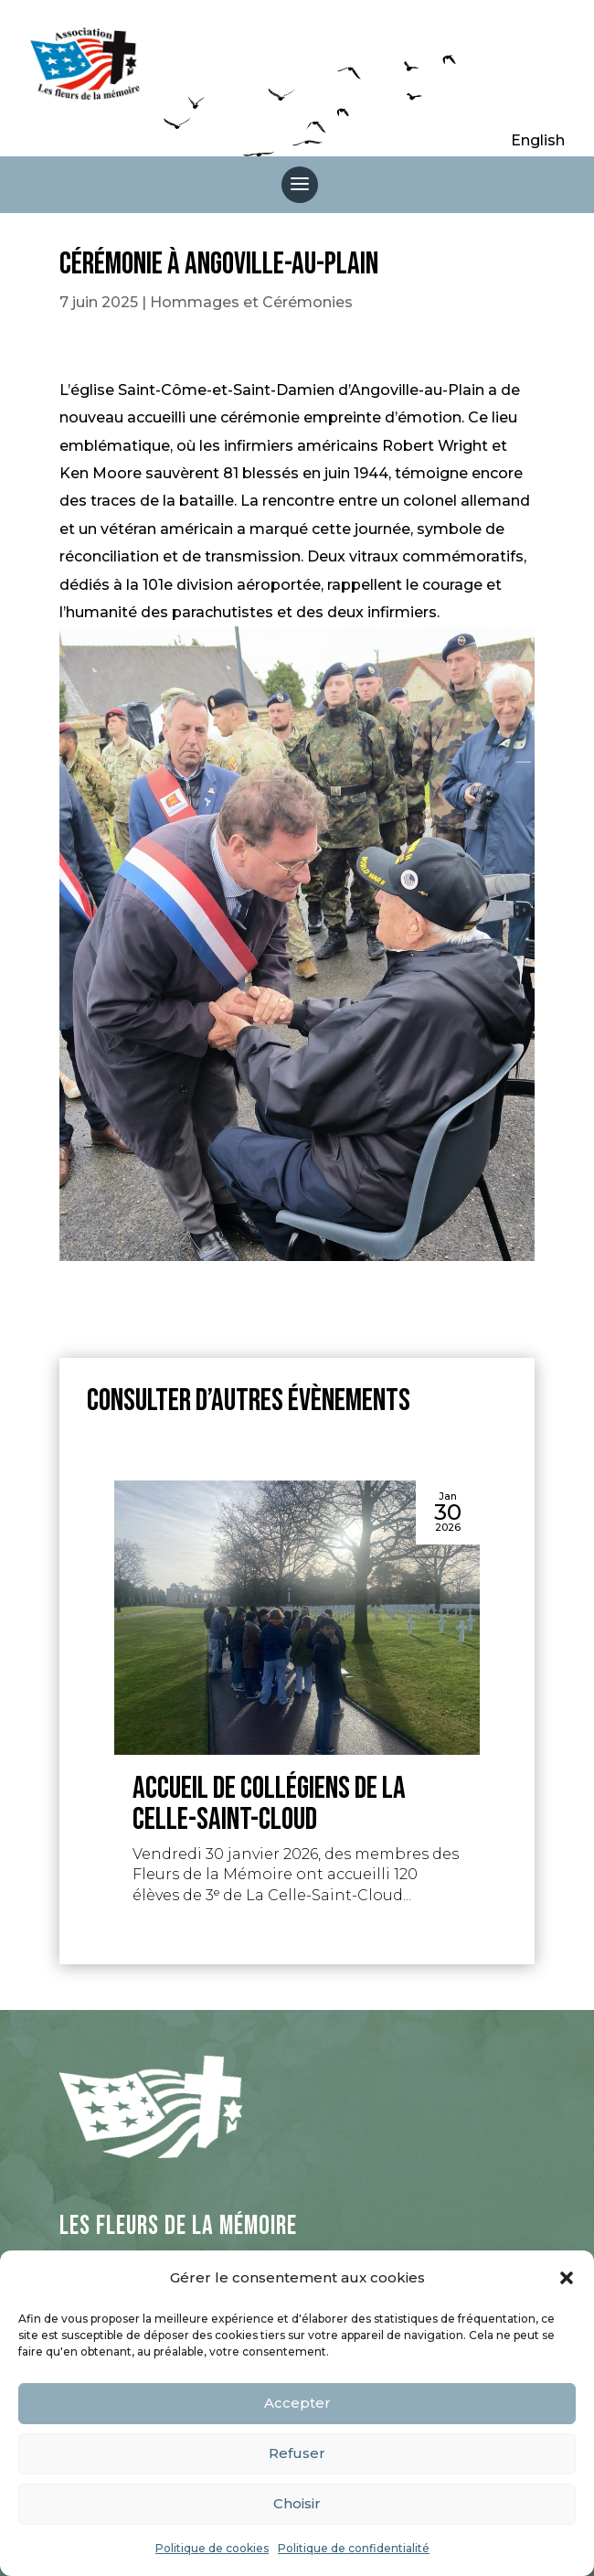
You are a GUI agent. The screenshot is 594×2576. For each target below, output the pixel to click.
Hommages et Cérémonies (251, 302)
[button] (566, 2278)
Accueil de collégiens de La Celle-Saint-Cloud (269, 1803)
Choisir (297, 2503)
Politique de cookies (212, 2548)
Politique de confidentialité (354, 2548)
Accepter (297, 2402)
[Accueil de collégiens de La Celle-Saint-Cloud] (297, 1617)
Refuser (297, 2453)
